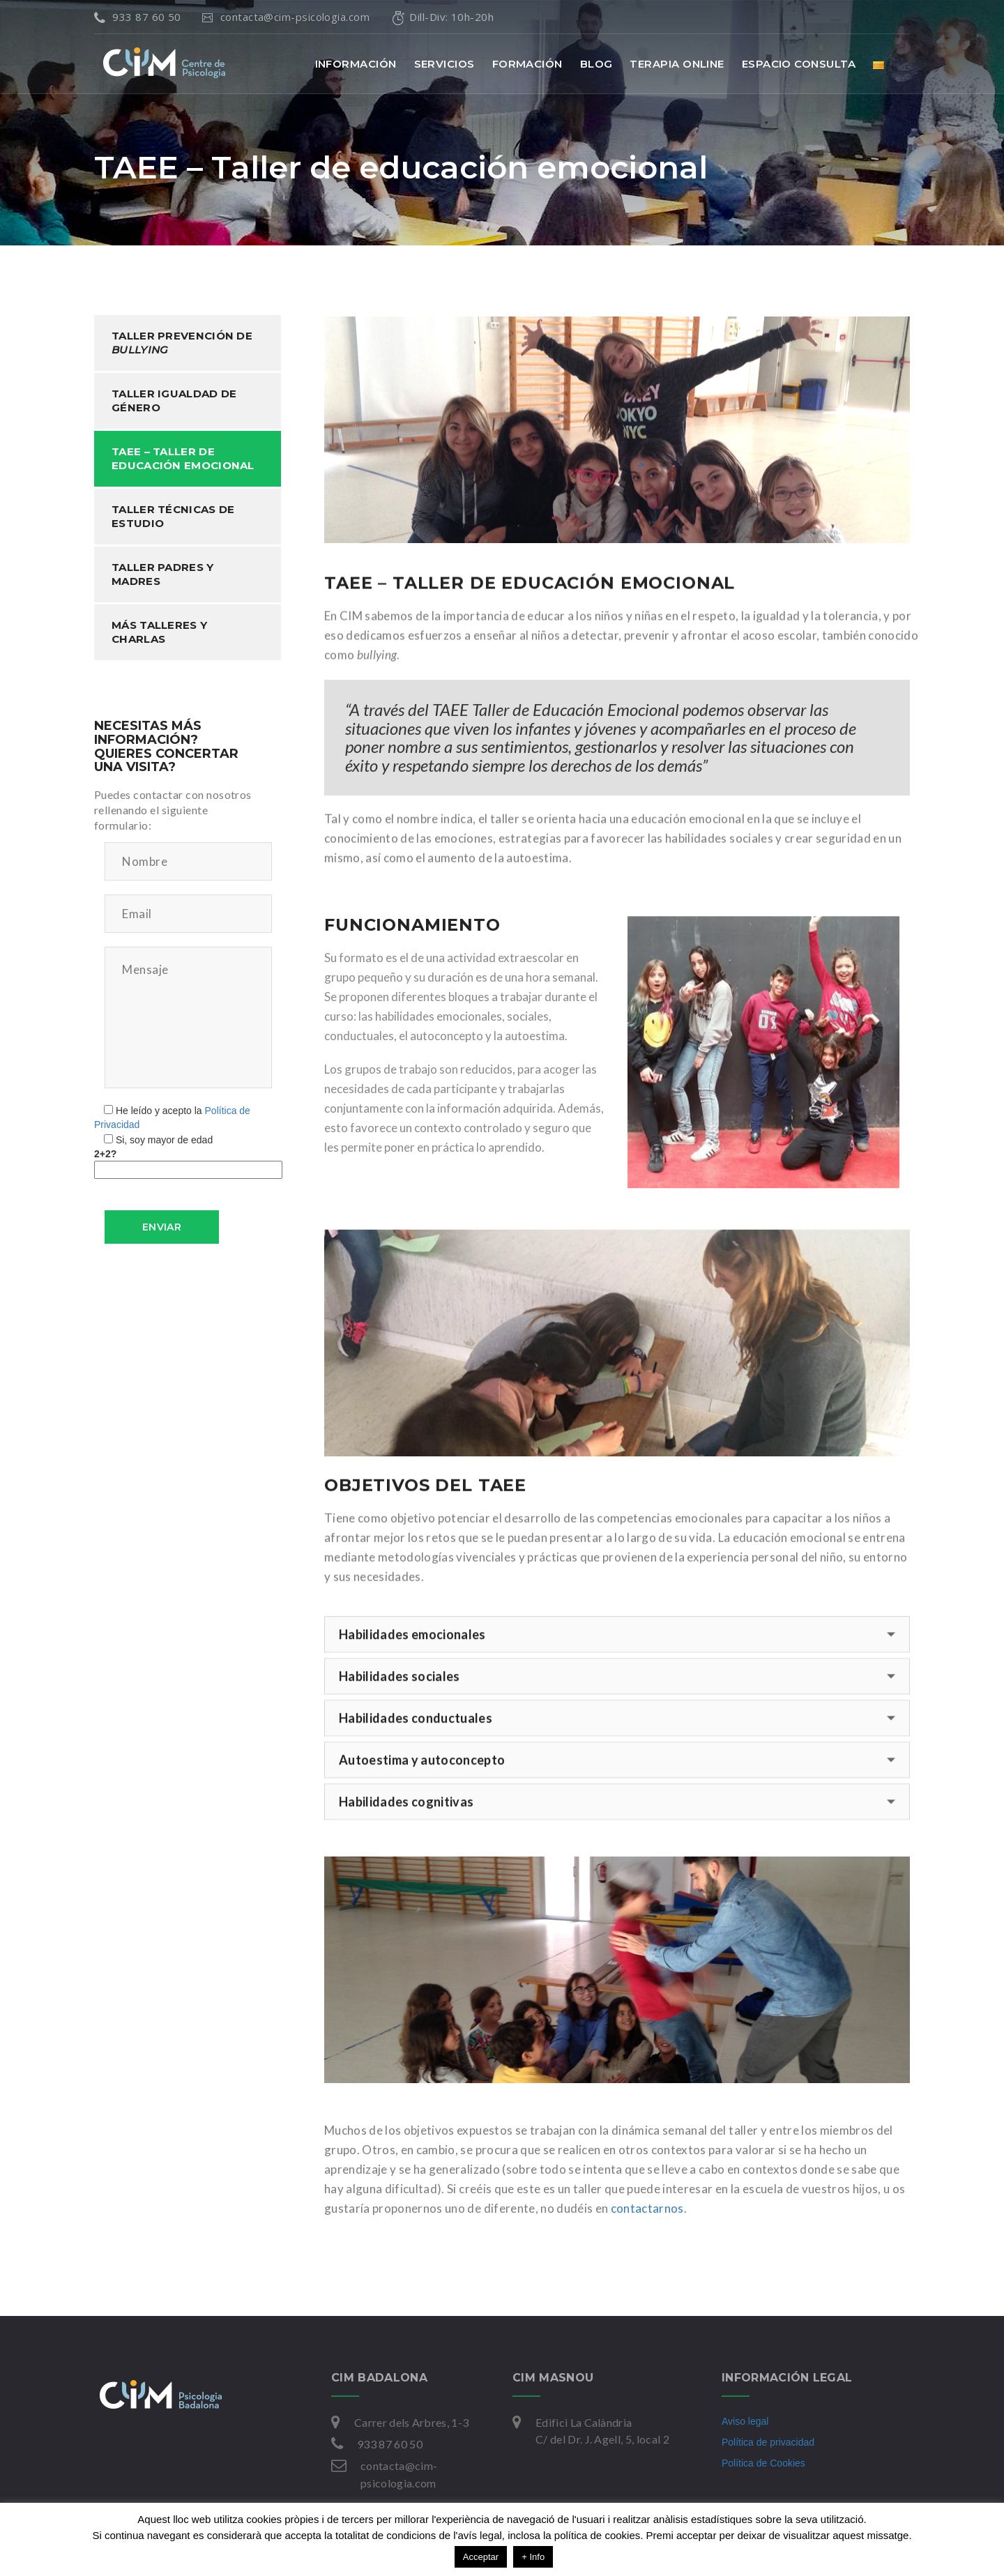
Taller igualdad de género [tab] (174, 400)
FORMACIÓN (527, 63)
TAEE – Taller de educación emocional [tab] (183, 458)
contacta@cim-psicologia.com (287, 17)
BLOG (596, 63)
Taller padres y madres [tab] (163, 574)
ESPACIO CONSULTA (798, 63)
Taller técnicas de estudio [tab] (173, 516)
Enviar (161, 1227)
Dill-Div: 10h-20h (442, 17)
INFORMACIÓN (356, 63)
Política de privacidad (768, 2442)
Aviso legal (745, 2421)
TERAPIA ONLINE (677, 63)
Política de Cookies (763, 2463)
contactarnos (647, 2205)
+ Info (533, 2557)
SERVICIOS (444, 63)
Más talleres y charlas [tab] (159, 632)
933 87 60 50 (137, 17)
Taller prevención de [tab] (182, 342)
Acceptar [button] (481, 2557)
